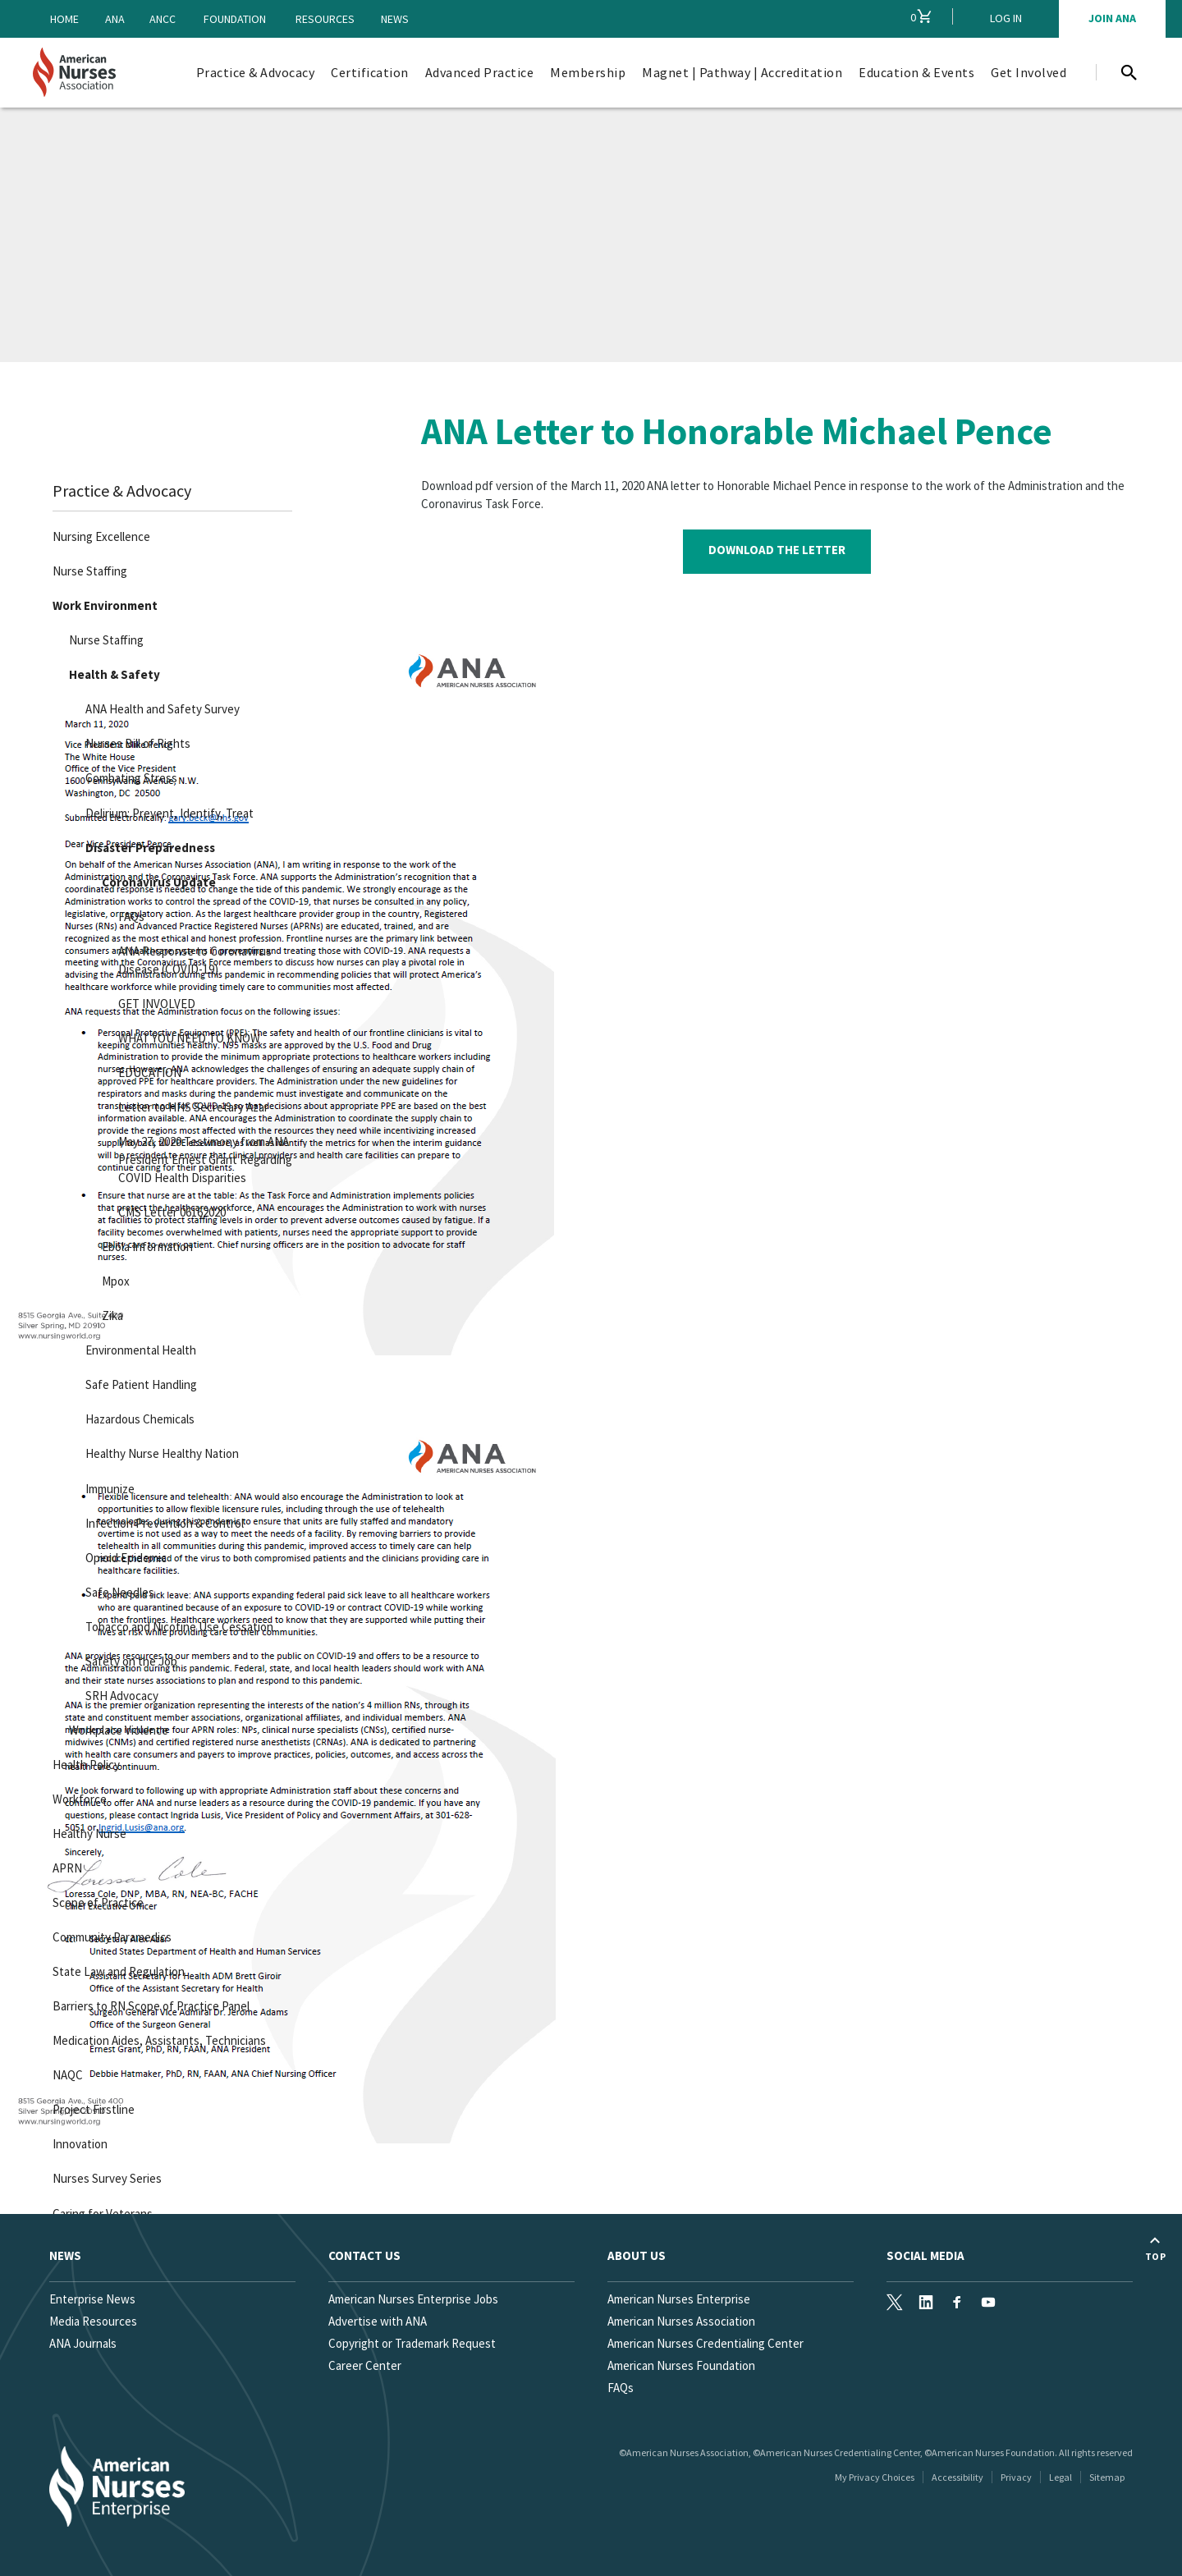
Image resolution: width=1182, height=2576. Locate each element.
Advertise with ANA (377, 2321)
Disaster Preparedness (147, 844)
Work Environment (101, 603)
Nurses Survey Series (103, 2176)
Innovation (76, 2141)
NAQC (64, 2072)
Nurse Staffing (86, 568)
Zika (109, 1313)
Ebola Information (144, 1244)
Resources (325, 18)
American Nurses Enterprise (678, 2299)
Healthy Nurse (86, 1830)
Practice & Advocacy (118, 488)
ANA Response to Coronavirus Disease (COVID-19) (191, 957)
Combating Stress (128, 775)
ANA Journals (83, 2343)
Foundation (235, 18)
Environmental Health (137, 1347)
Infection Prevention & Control (161, 1520)
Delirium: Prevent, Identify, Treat (166, 810)
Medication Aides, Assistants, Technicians (156, 2038)
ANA (115, 18)
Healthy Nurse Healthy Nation (159, 1451)
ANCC (162, 18)
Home (64, 18)
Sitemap (1107, 2477)
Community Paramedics (108, 1934)
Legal (1060, 2477)
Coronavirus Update (155, 879)
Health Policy (83, 1761)
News (395, 18)
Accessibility (957, 2477)
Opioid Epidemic (122, 1554)
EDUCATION (146, 1069)
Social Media (925, 2255)
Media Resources (93, 2321)
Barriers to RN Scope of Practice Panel (147, 2003)
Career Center (364, 2365)
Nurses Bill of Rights (134, 741)
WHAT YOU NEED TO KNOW (186, 1035)
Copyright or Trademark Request (412, 2343)
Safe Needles (116, 1589)
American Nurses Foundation (681, 2365)
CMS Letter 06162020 (168, 1209)
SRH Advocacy (118, 1692)
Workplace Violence (115, 1727)
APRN (64, 1864)
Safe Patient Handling (138, 1382)
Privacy (1016, 2477)
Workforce (76, 1796)
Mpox (112, 1278)
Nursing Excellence (98, 534)
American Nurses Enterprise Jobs (413, 2299)
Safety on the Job (128, 1658)
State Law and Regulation (115, 1969)
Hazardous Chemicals (136, 1416)
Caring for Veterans (99, 2210)
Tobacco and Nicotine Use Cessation (176, 1623)
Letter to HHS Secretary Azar (190, 1104)
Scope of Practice (94, 1899)
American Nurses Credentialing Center (705, 2343)
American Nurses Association (681, 2321)
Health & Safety (111, 672)
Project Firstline (90, 2107)
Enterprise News (92, 2299)
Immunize (106, 1485)
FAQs (128, 913)
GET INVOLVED (153, 1000)
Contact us (364, 2255)
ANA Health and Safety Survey (159, 706)
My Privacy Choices (874, 2477)
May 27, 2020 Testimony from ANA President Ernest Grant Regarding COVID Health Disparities (202, 1156)
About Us (636, 2255)
